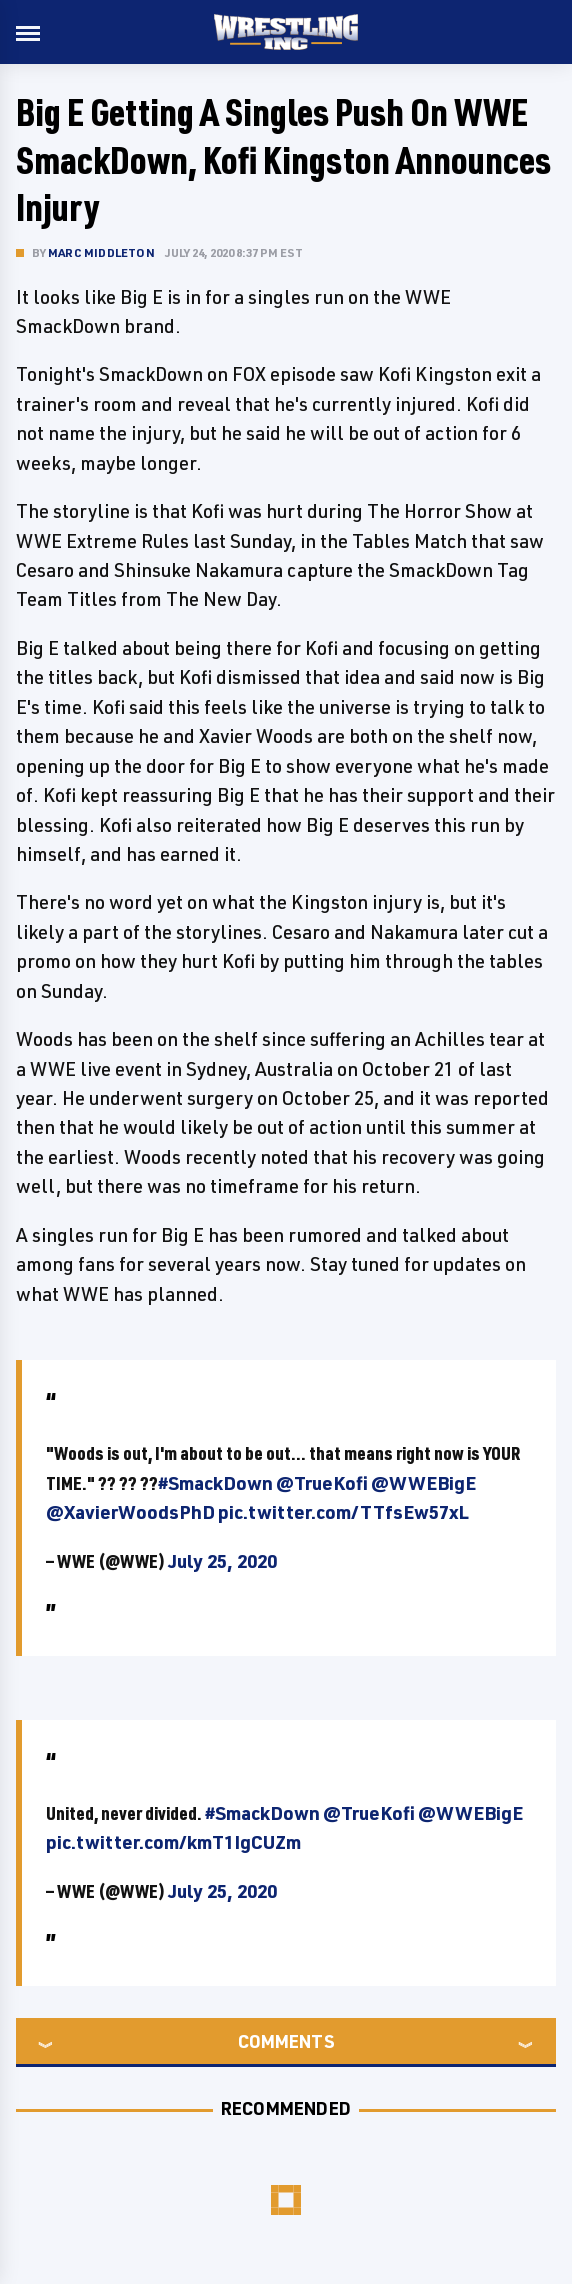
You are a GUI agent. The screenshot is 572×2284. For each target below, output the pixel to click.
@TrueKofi (322, 1483)
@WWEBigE (423, 1483)
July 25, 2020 (222, 1561)
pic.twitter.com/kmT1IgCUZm (173, 1842)
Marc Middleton (101, 252)
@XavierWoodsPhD (130, 1512)
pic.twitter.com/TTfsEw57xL (343, 1512)
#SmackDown (215, 1483)
